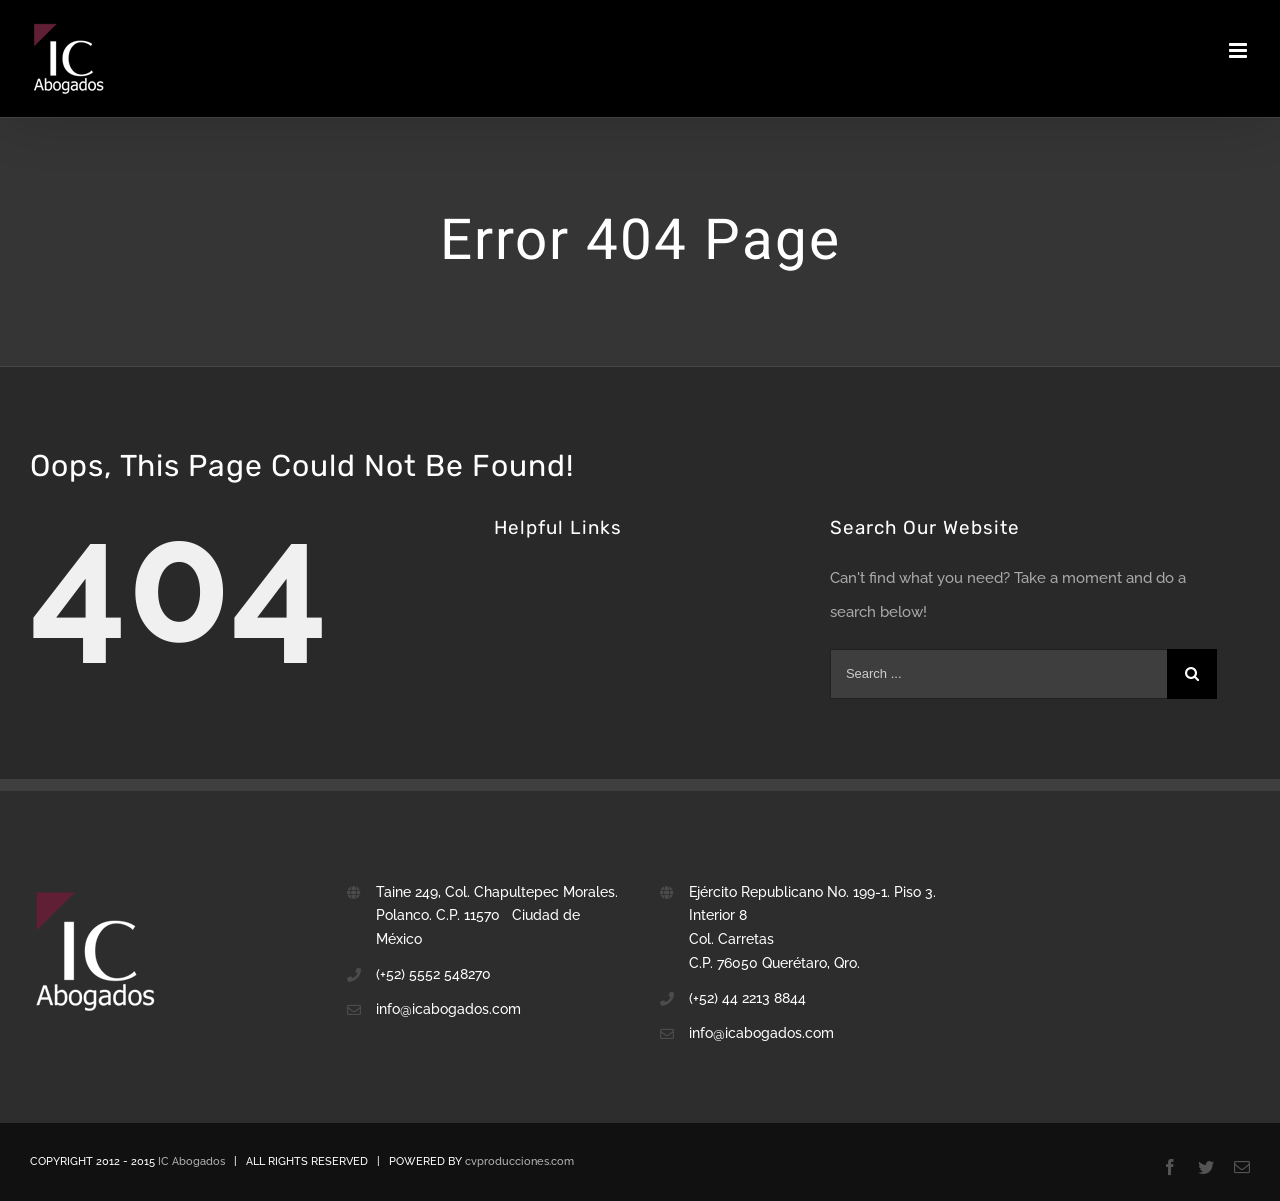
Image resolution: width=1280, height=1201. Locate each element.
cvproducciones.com (519, 1161)
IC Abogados (191, 1161)
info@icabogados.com (761, 1033)
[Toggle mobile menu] (1239, 50)
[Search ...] (998, 674)
